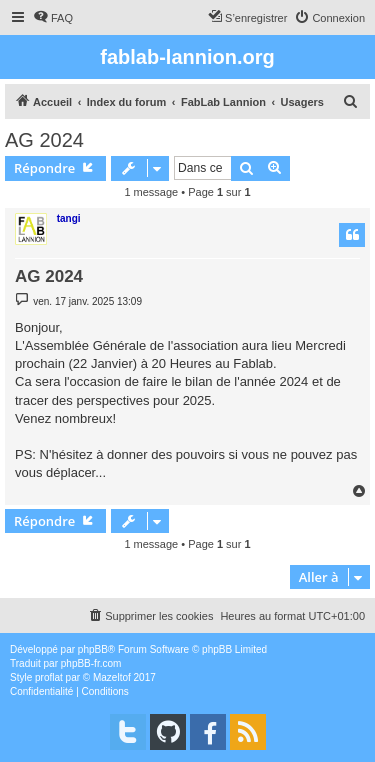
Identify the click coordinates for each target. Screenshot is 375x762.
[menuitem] (53, 18)
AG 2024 (44, 140)
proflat (49, 677)
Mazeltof (112, 677)
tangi (69, 218)
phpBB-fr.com (91, 663)
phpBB (93, 649)
